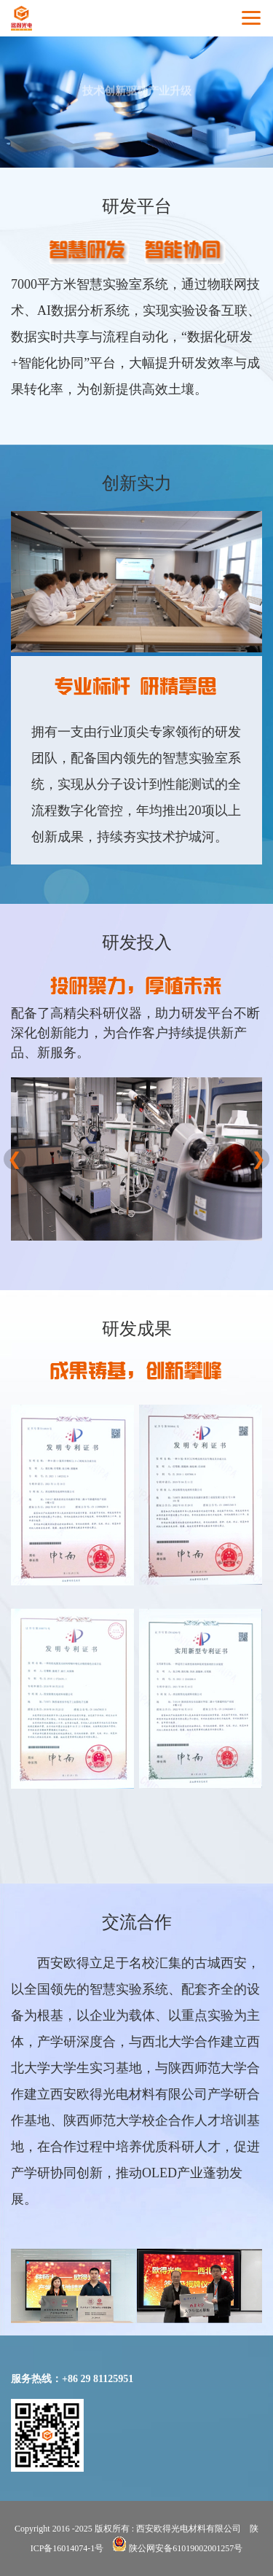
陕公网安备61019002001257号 (177, 2548)
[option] (136, 1159)
